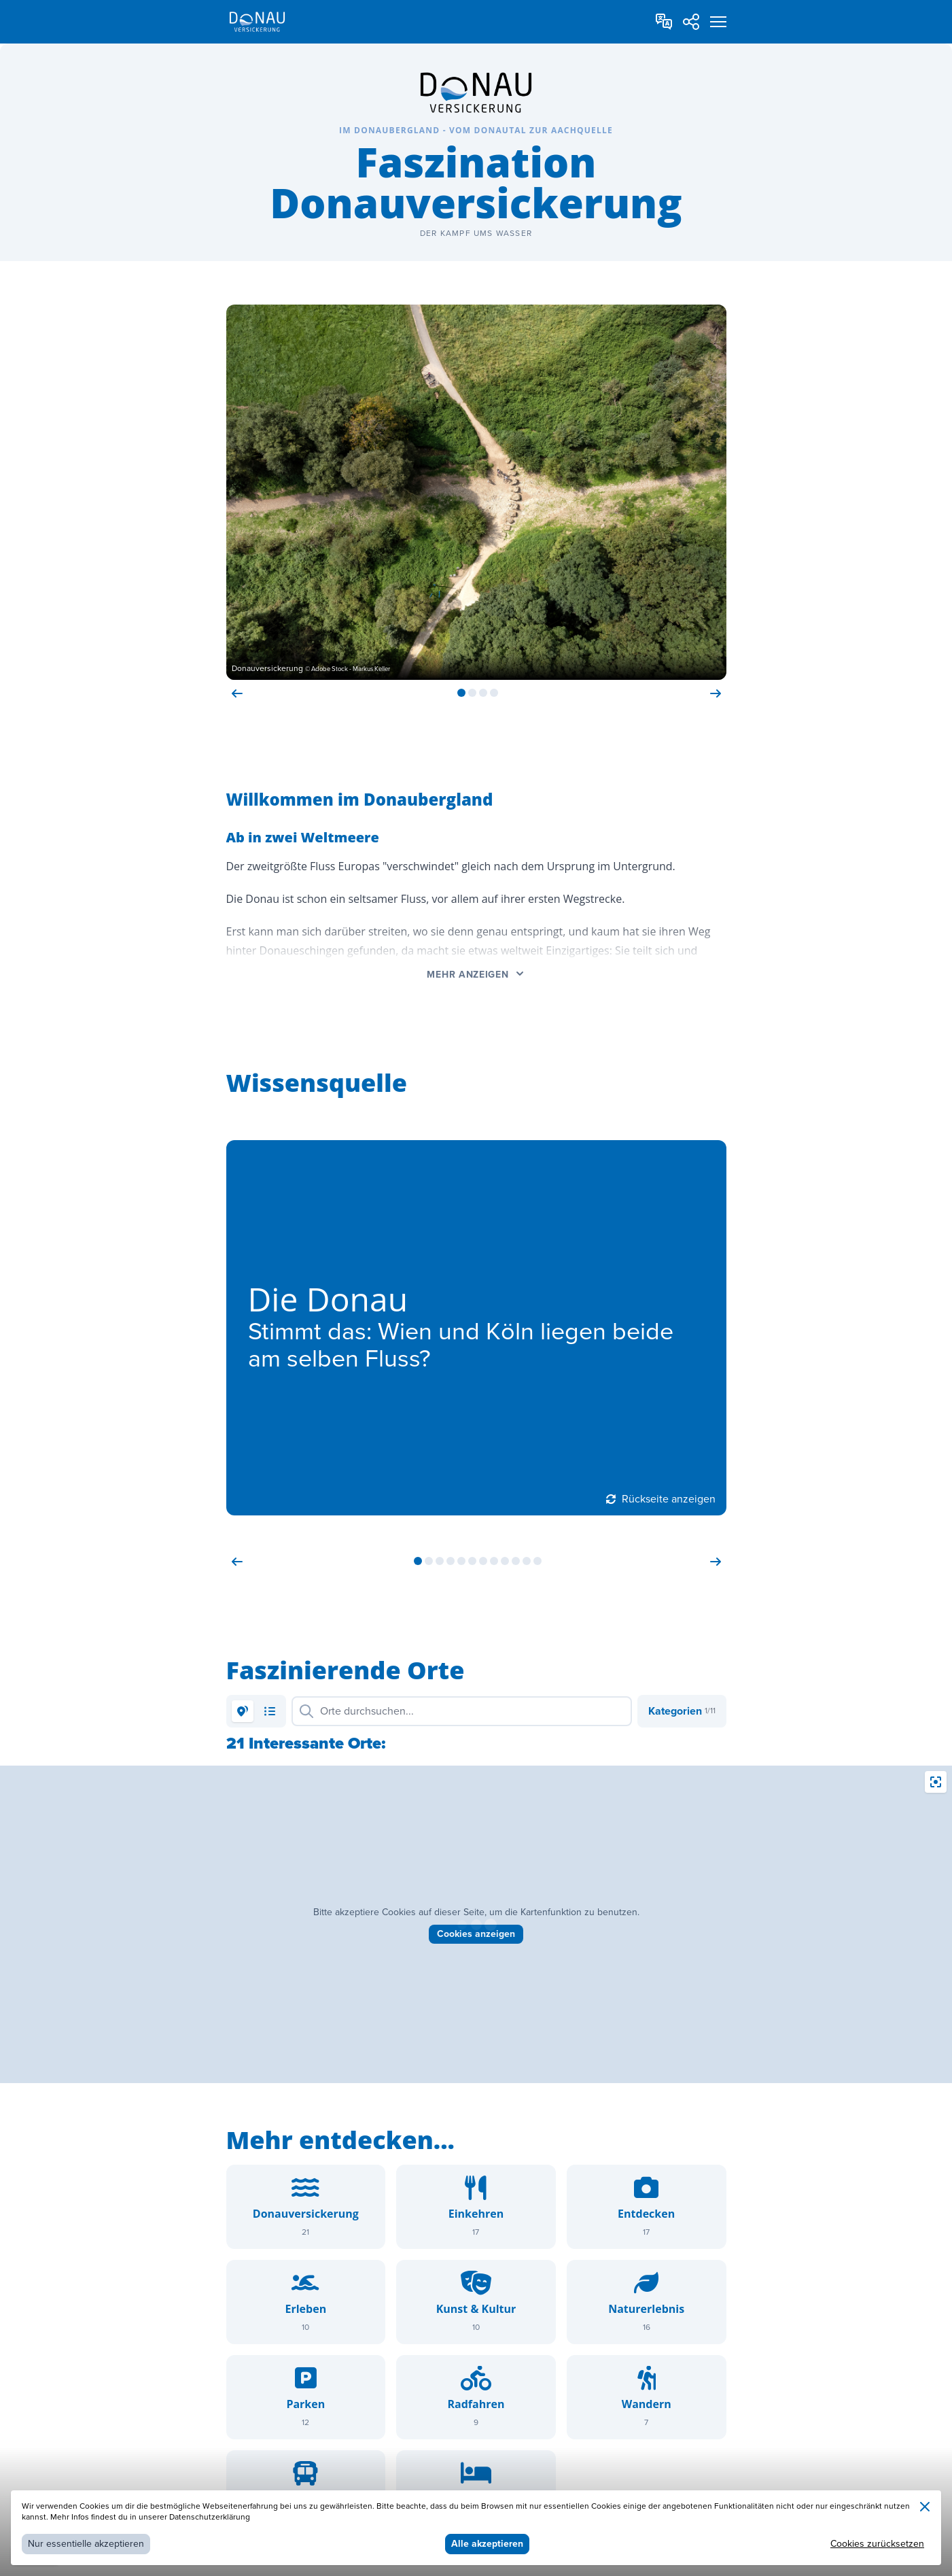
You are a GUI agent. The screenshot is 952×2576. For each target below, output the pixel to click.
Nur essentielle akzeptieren (86, 2543)
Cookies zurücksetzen (877, 2543)
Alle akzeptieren (487, 2543)
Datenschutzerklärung (209, 2517)
